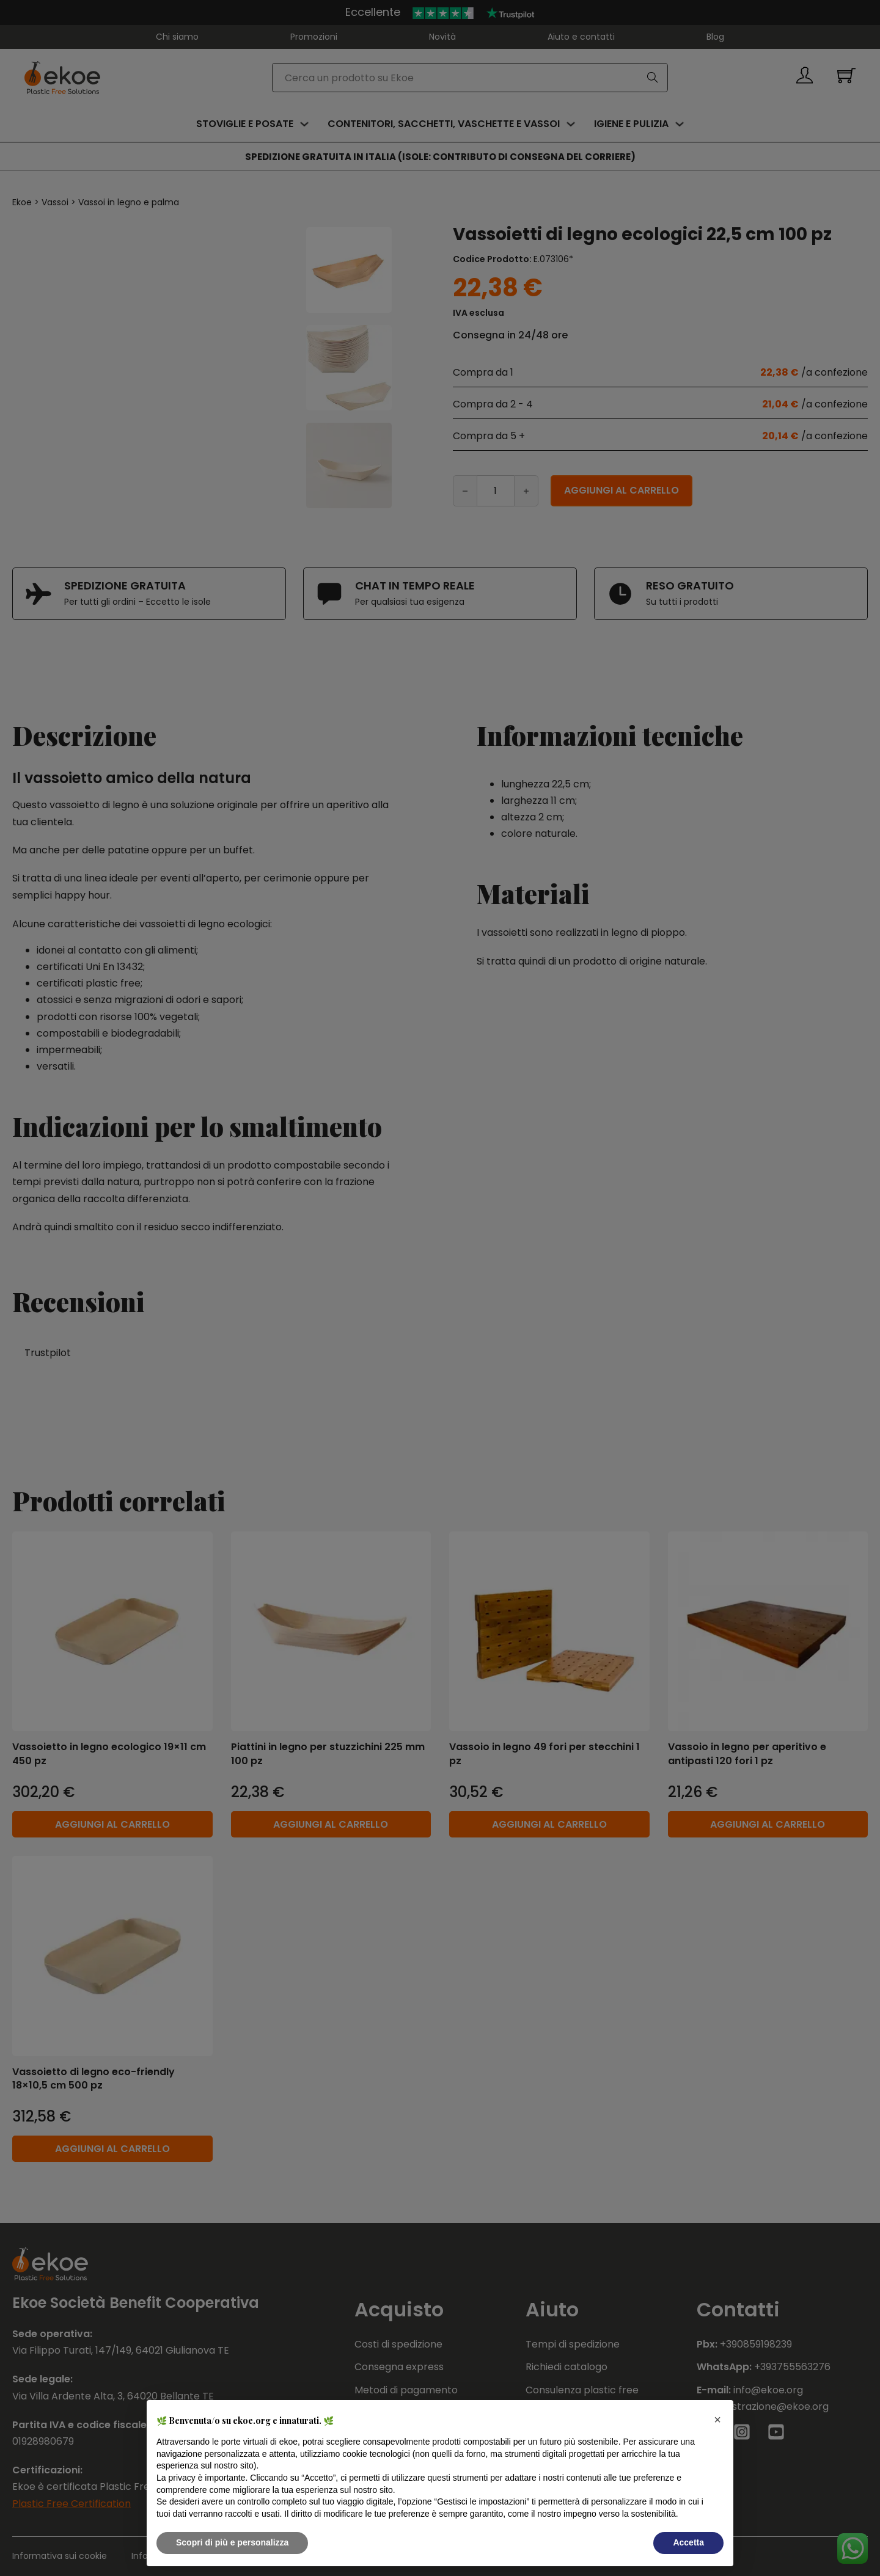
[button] (717, 2419)
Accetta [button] (688, 2542)
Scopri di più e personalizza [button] (232, 2542)
